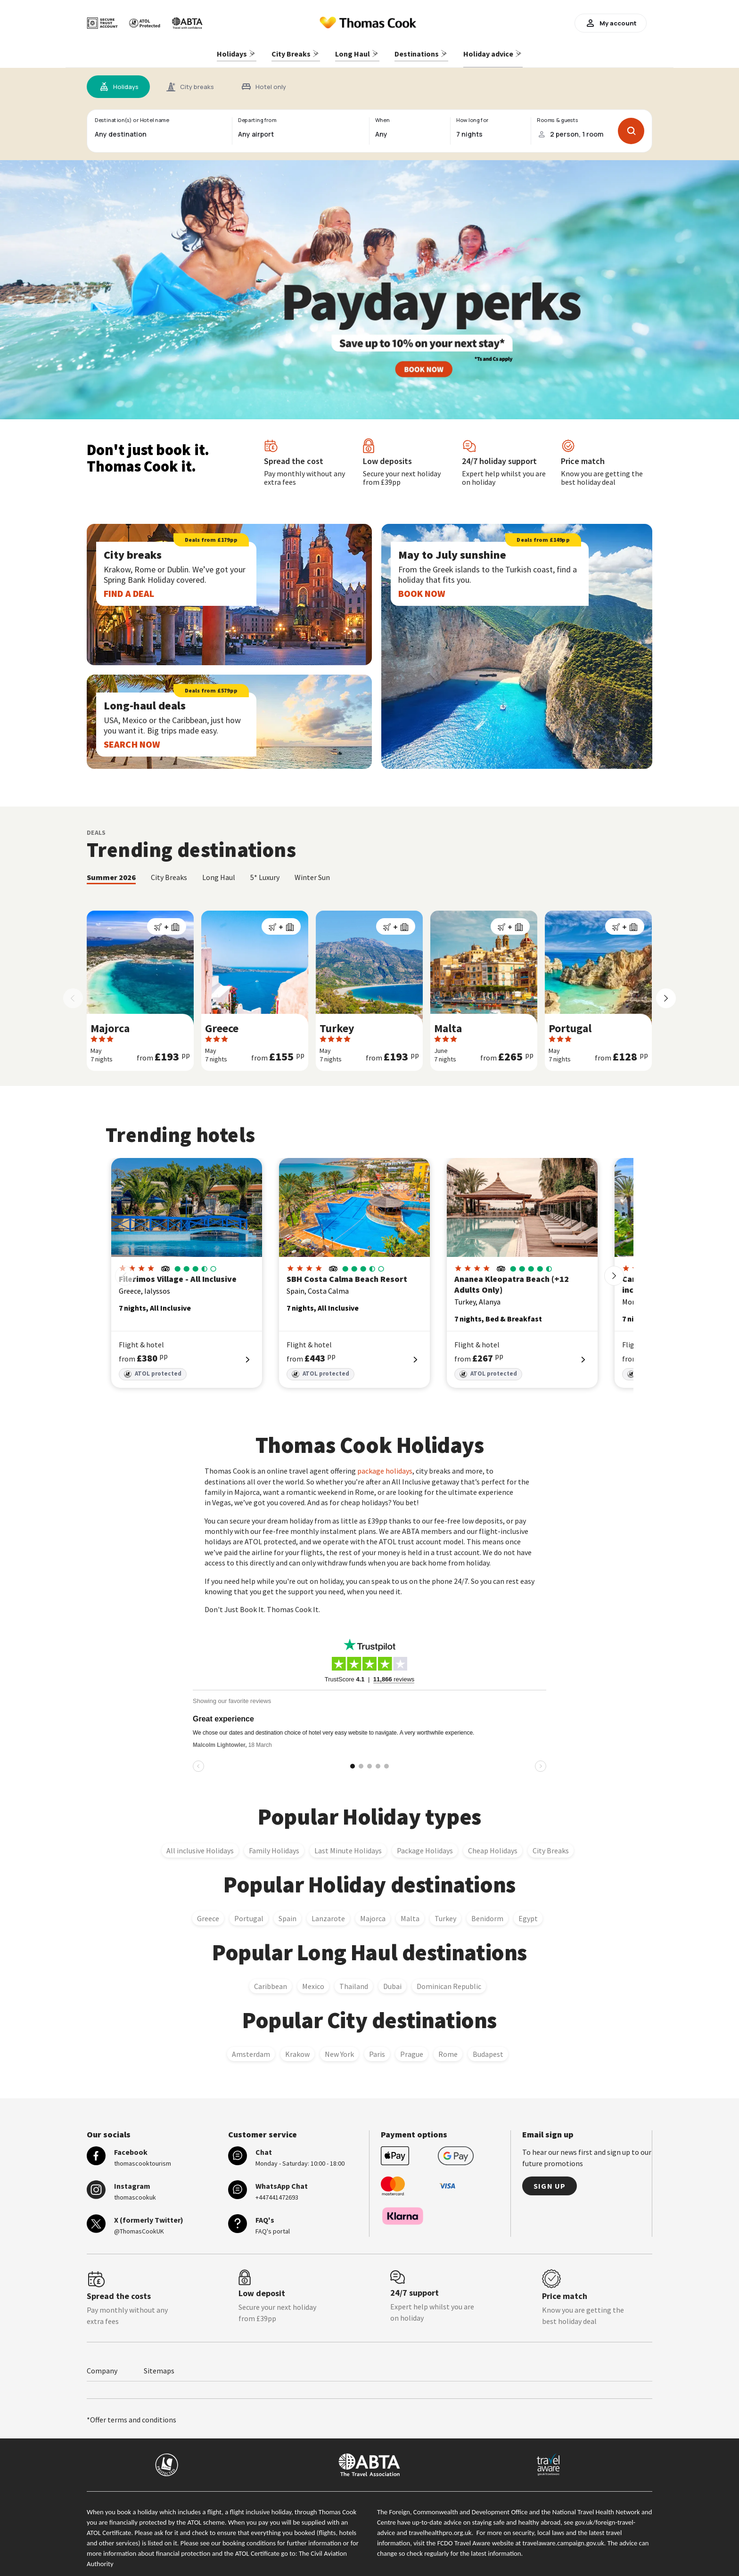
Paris (377, 2049)
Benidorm (487, 1913)
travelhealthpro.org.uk (440, 2528)
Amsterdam (251, 2049)
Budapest (488, 2049)
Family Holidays (274, 1845)
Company (102, 2366)
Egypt (528, 1913)
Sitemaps (159, 2366)
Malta (410, 1913)
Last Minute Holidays (348, 1845)
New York (339, 2049)
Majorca (373, 1913)
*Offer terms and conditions (131, 2415)
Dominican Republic (449, 1981)
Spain (287, 1913)
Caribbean (270, 1981)
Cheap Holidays (492, 1845)
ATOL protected (152, 1369)
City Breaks (551, 1845)
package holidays (384, 1466)
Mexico (313, 1981)
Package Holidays (425, 1845)
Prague (411, 2049)
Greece (208, 1913)
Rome (448, 2049)
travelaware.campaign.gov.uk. (564, 2538)
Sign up (550, 2181)
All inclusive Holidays (200, 1845)
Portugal (248, 1913)
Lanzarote (328, 1913)
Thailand (353, 1981)
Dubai (392, 1981)
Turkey (445, 1913)
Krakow (297, 2049)
